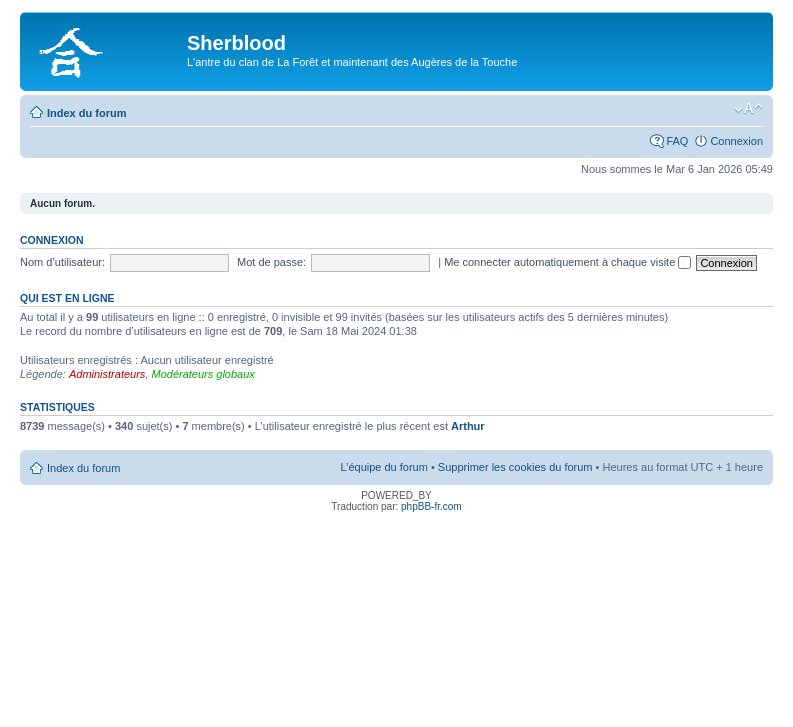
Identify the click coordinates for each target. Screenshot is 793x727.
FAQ (677, 141)
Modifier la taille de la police (748, 109)
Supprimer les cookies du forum (515, 467)
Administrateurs (107, 374)
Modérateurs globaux (202, 374)
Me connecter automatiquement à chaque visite (567, 262)
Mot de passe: (271, 262)
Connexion (736, 141)
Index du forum (86, 113)
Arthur (468, 426)
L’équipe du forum (383, 467)
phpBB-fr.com (431, 506)
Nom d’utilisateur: (62, 262)
